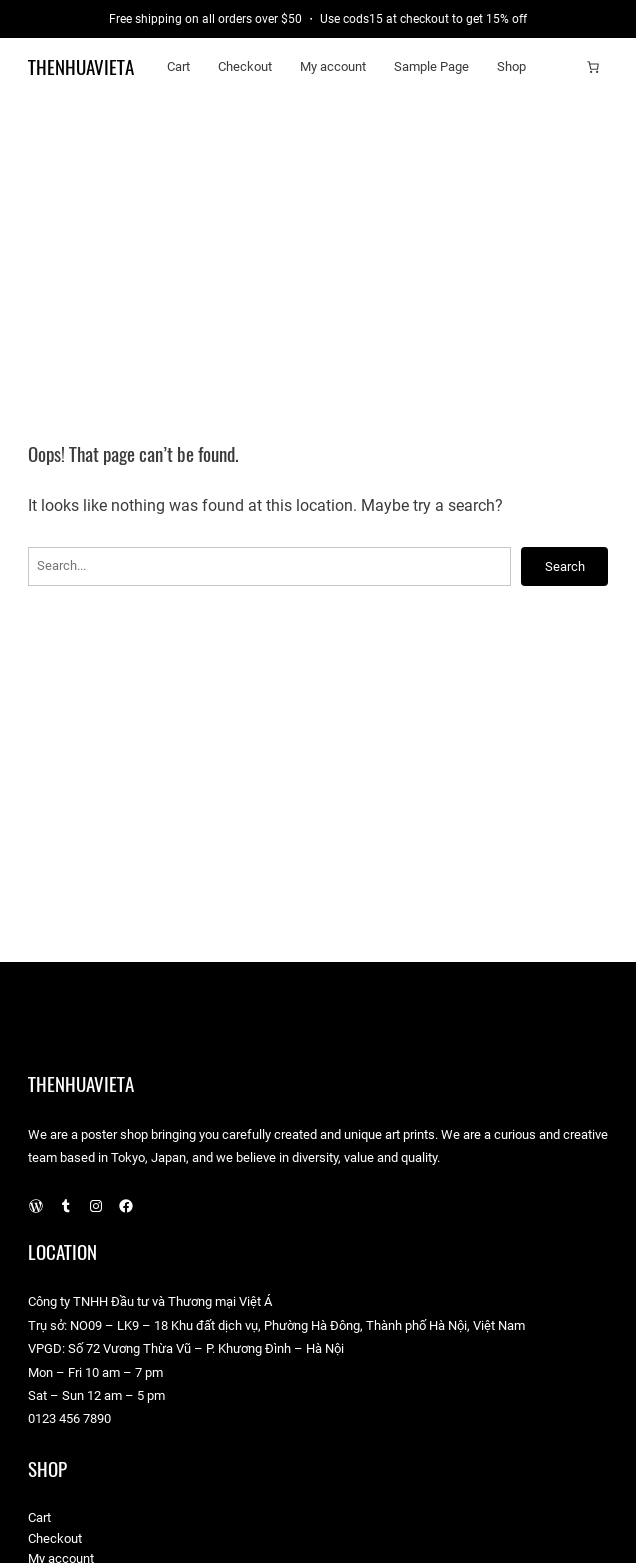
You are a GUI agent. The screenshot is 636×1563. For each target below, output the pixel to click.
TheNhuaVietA (81, 67)
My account (333, 66)
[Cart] (593, 67)
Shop (511, 66)
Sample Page (431, 66)
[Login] (562, 67)
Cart (178, 66)
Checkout (245, 66)
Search (565, 566)
